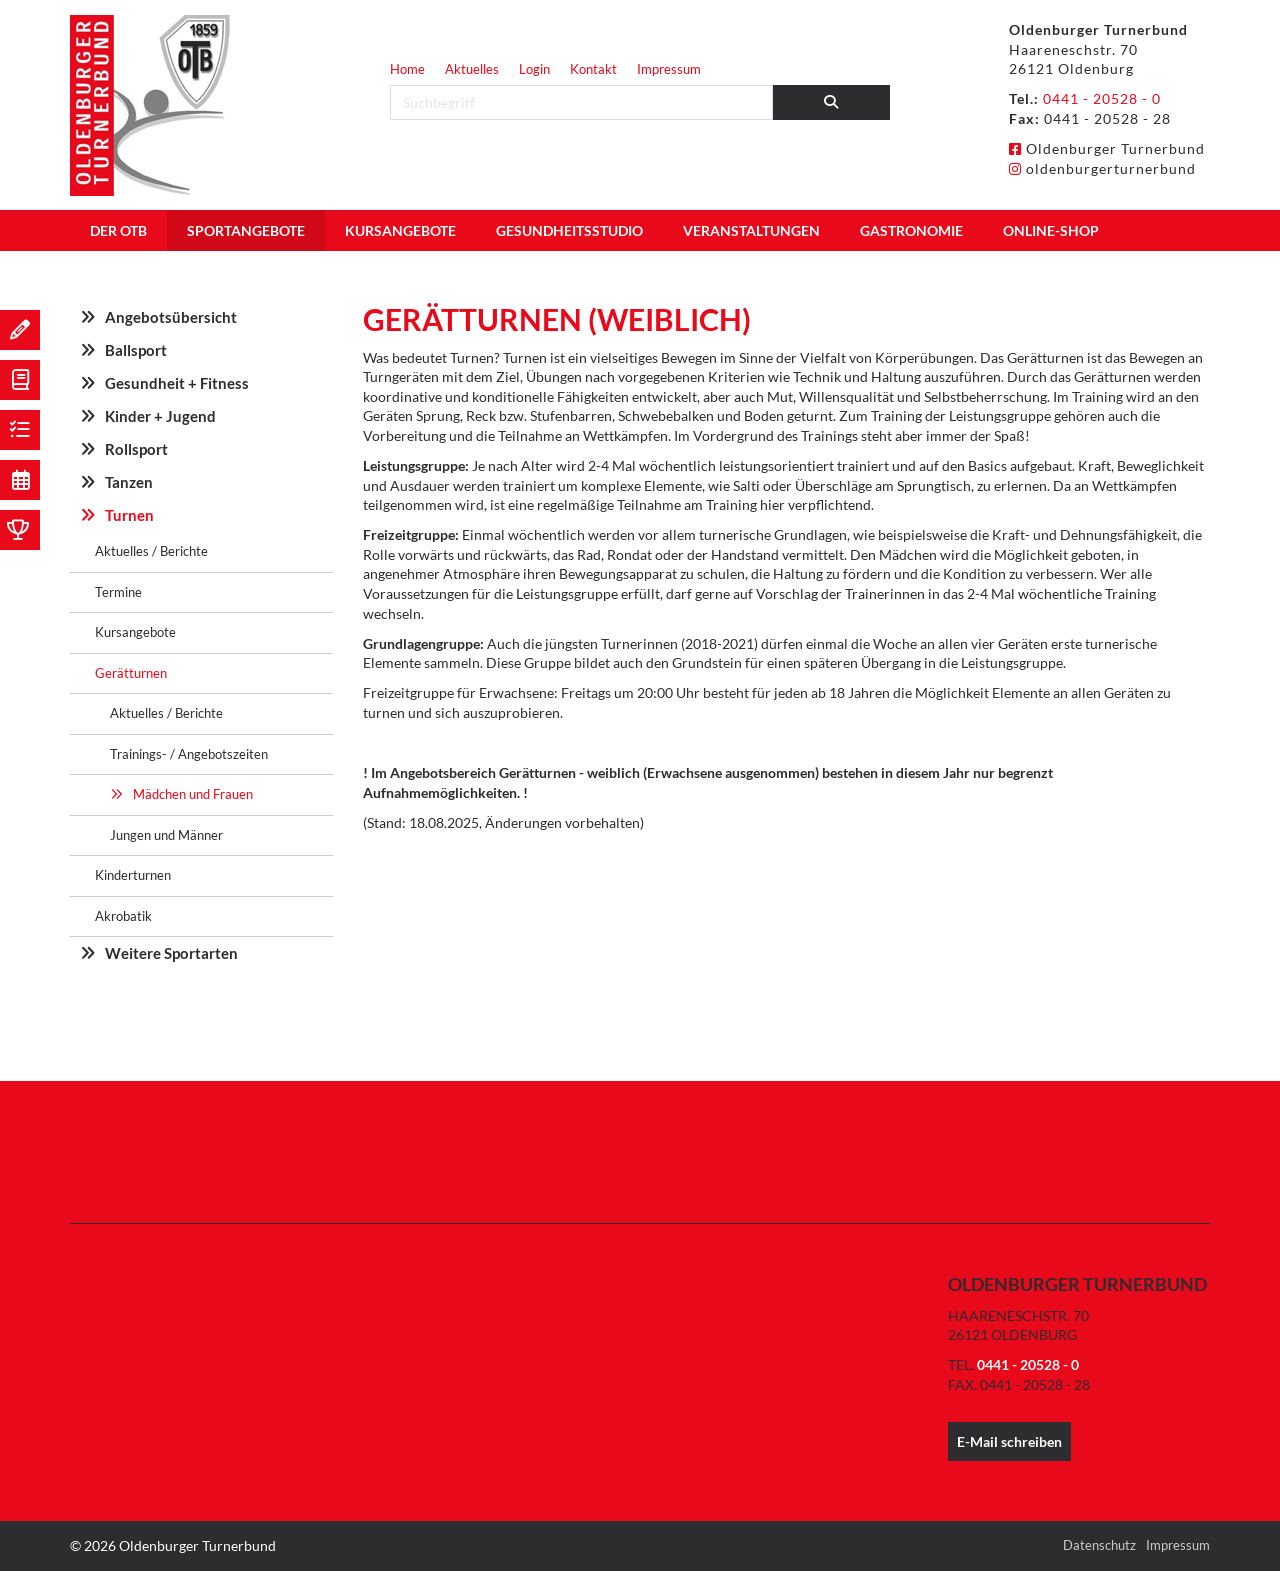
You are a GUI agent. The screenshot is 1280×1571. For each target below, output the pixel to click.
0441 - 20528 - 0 (1102, 98)
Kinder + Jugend (160, 416)
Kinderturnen (133, 875)
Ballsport (136, 350)
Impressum (669, 69)
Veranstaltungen (751, 230)
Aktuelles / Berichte (151, 551)
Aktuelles (472, 69)
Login (534, 69)
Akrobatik (123, 916)
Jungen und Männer (166, 835)
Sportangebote (246, 230)
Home (407, 69)
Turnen (129, 515)
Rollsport (136, 449)
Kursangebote (400, 230)
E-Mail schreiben (1009, 1441)
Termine (118, 592)
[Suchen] (832, 102)
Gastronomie (911, 230)
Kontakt (593, 69)
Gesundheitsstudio (569, 230)
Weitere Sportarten (171, 953)
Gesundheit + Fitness (177, 383)
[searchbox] (581, 102)
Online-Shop (1051, 230)
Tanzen (129, 482)
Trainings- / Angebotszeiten (189, 754)
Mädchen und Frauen (193, 794)
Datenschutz (1099, 1545)
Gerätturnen (131, 673)
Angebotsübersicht (171, 317)
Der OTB (118, 230)
